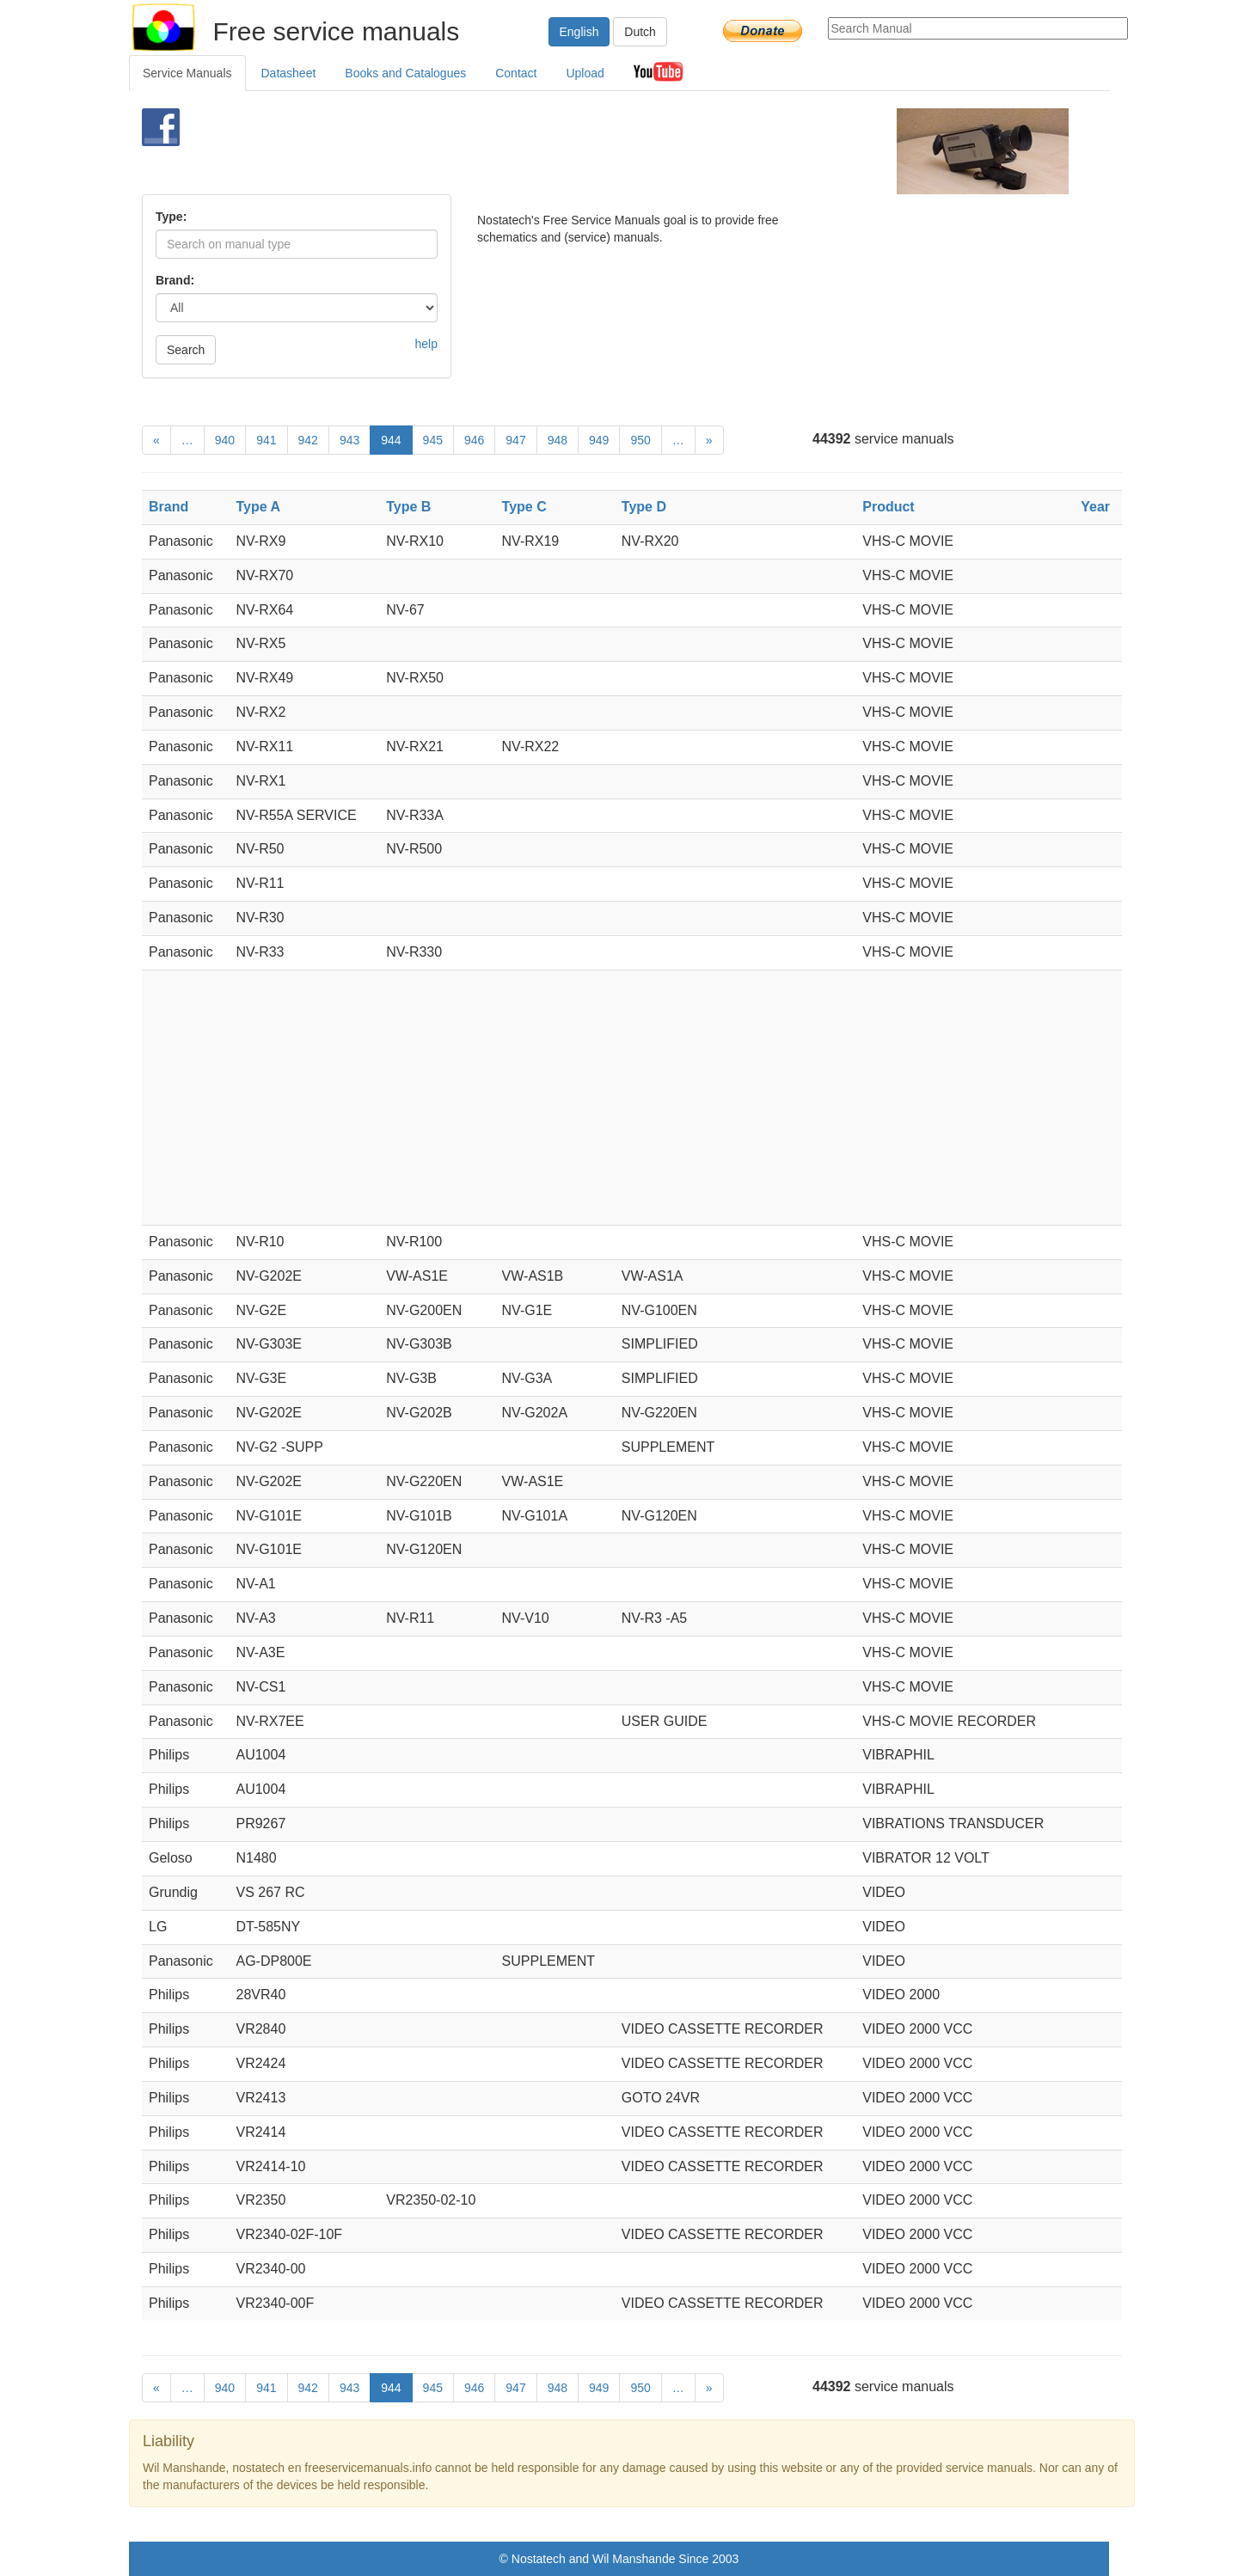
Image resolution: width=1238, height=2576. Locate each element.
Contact (515, 73)
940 (225, 440)
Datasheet (288, 73)
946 (474, 440)
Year (1095, 506)
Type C (524, 506)
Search (186, 350)
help (426, 344)
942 (308, 440)
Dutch (640, 32)
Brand (168, 506)
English (579, 32)
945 (433, 440)
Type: (171, 216)
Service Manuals (187, 73)
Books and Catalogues (405, 73)
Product (888, 506)
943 (349, 440)
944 (391, 440)
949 (599, 440)
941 (266, 440)
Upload (585, 73)
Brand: (175, 280)
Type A (258, 506)
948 (557, 440)
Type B (408, 506)
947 (515, 440)
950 (640, 440)
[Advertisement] (590, 151)
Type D (644, 506)
